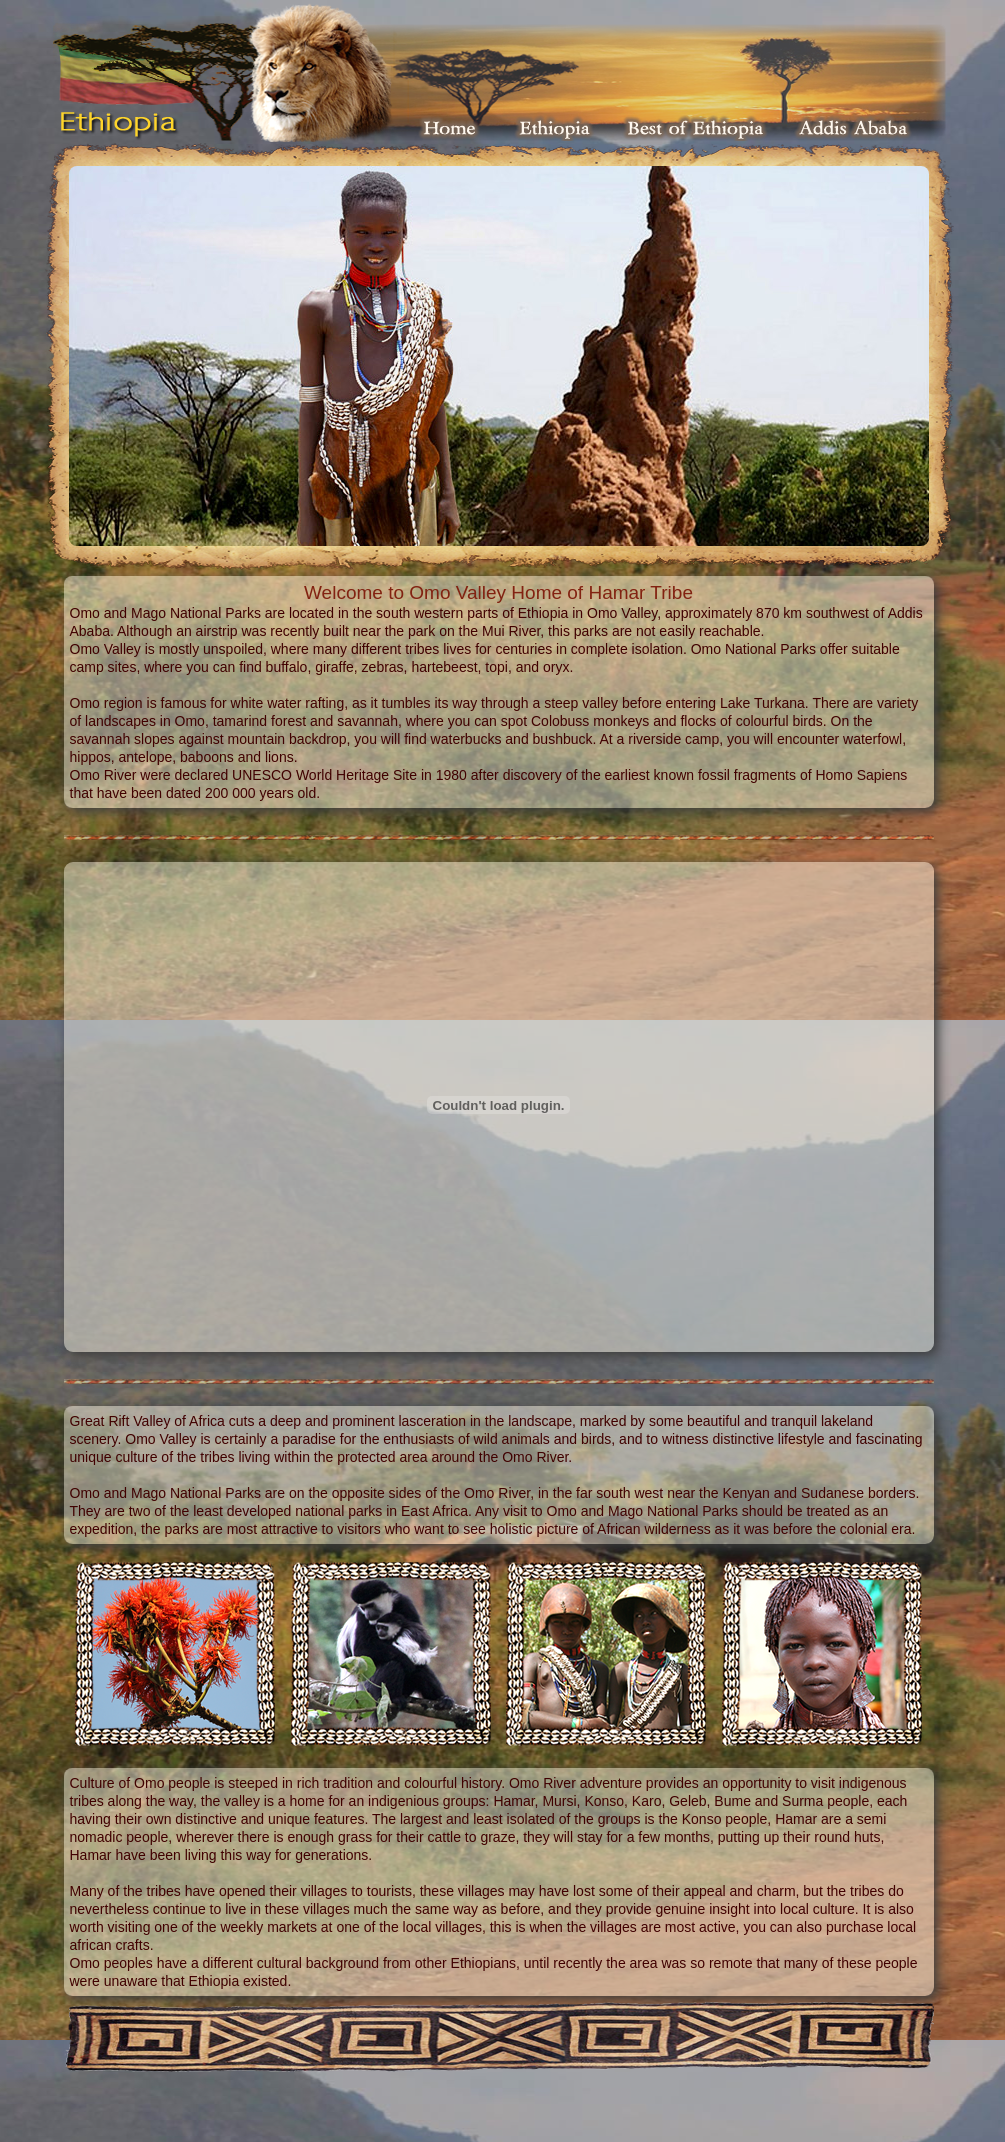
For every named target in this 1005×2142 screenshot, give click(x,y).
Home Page (451, 128)
